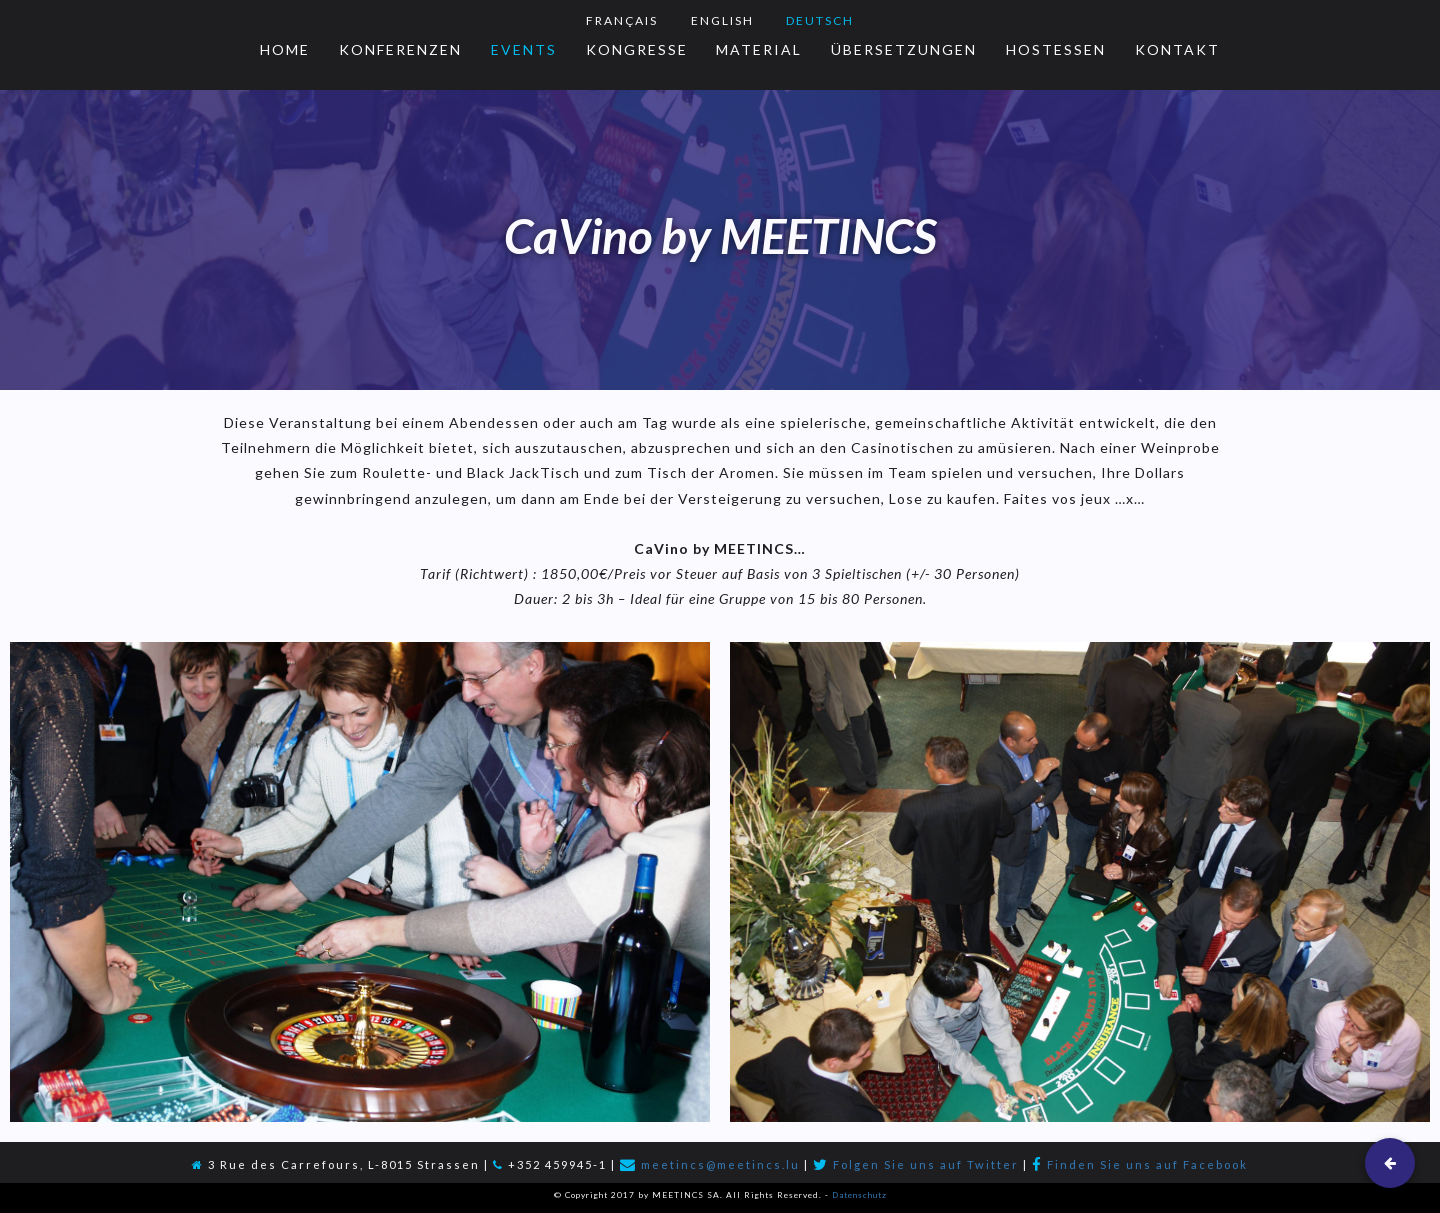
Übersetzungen (904, 49)
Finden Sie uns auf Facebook (1147, 1164)
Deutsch (820, 20)
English (722, 20)
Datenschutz (859, 1195)
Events (524, 49)
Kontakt (1177, 49)
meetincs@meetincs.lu (720, 1164)
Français (622, 20)
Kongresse (637, 49)
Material (759, 49)
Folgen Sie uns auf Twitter (926, 1164)
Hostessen (1056, 49)
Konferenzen (400, 49)
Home (285, 49)
